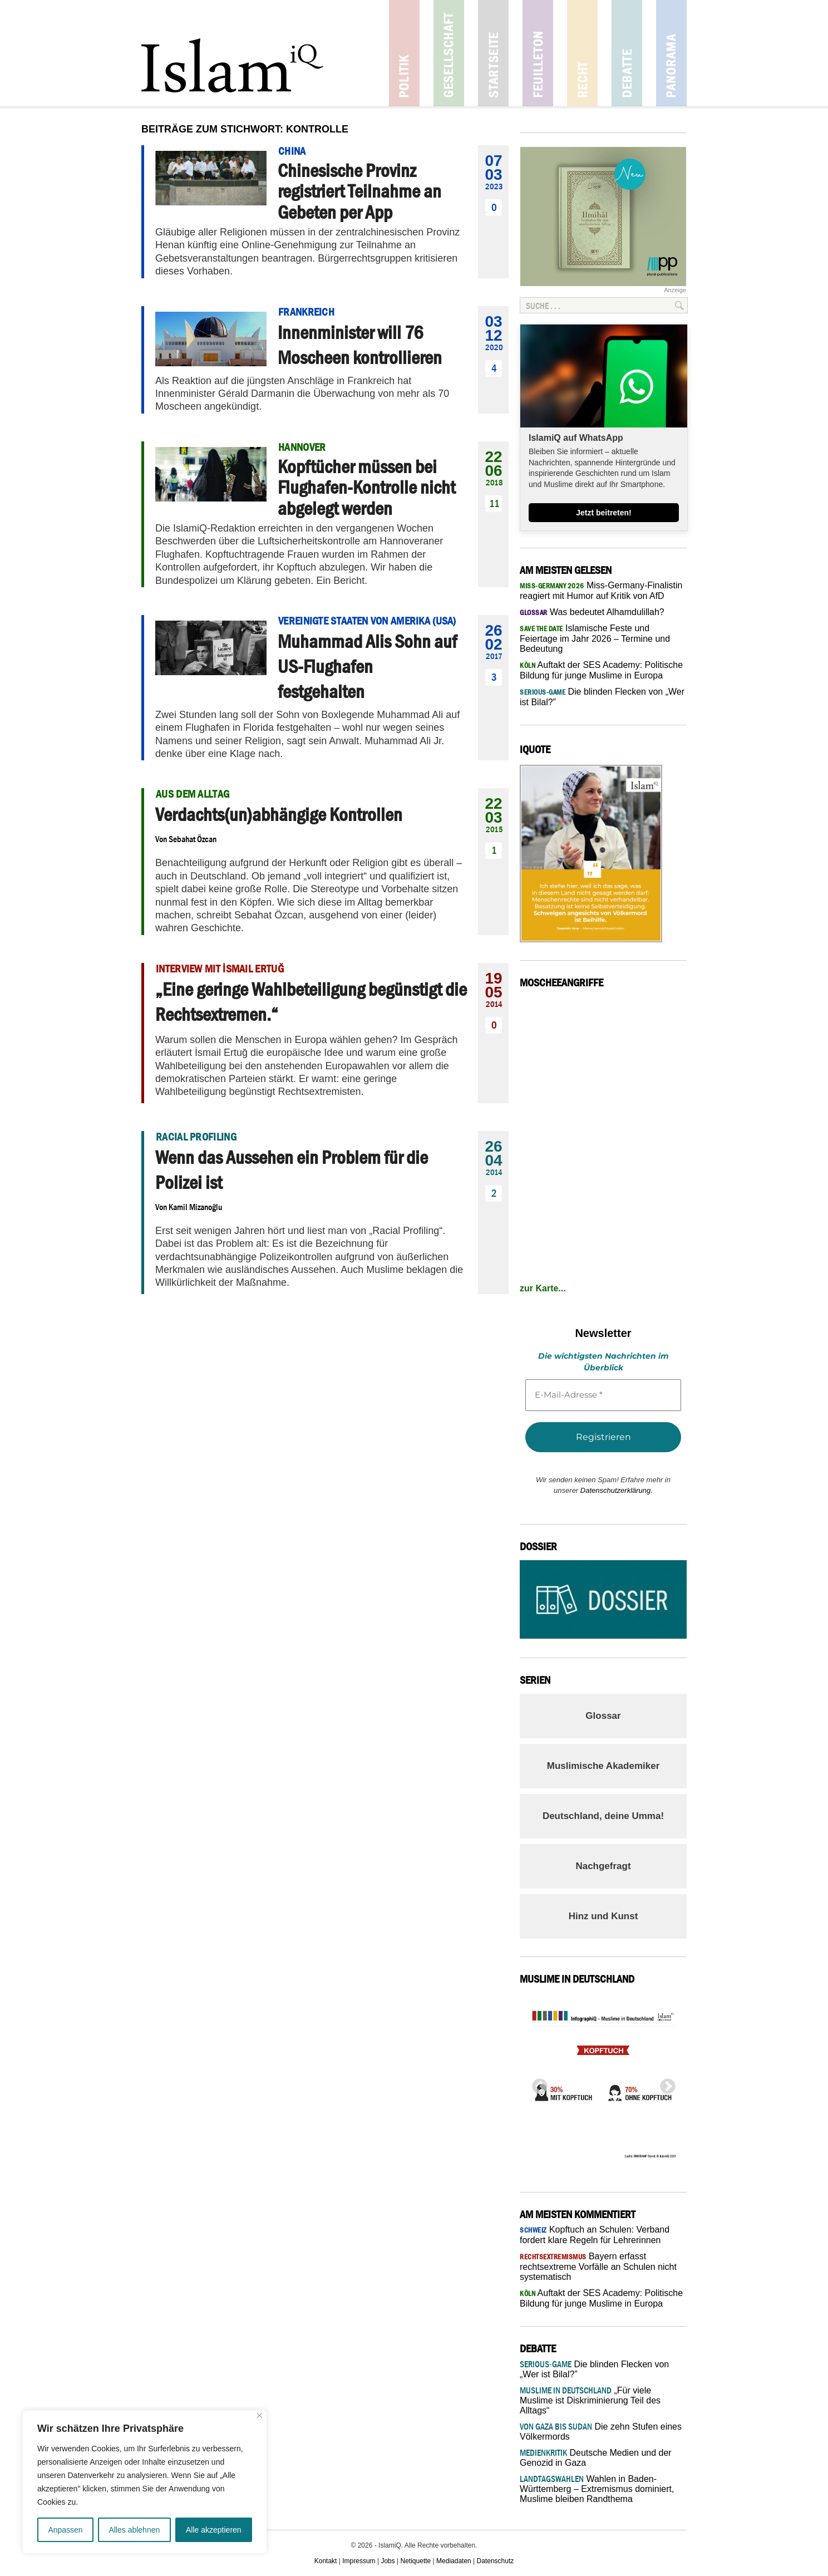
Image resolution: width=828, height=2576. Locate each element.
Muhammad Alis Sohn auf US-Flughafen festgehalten (367, 666)
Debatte (627, 53)
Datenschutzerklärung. (616, 1490)
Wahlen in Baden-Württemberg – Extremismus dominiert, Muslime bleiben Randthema (597, 2489)
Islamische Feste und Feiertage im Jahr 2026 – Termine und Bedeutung (595, 638)
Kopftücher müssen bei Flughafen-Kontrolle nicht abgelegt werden (366, 487)
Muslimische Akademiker (603, 1766)
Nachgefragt (602, 1866)
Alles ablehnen (134, 2529)
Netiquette (416, 2561)
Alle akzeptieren (213, 2529)
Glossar (602, 1715)
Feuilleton (538, 53)
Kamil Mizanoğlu (195, 1207)
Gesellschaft (448, 53)
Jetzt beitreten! (604, 512)
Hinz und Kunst (603, 1916)
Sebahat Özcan (192, 839)
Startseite (493, 53)
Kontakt (325, 2561)
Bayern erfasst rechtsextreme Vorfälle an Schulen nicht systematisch (598, 2266)
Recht (582, 53)
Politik (404, 53)
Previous (536, 2083)
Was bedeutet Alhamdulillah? (592, 612)
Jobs (388, 2561)
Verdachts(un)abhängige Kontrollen (278, 814)
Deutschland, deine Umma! (603, 1816)
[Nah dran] (259, 2415)
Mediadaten (453, 2561)
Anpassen (65, 2529)
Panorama (671, 53)
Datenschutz (495, 2561)
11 (494, 503)
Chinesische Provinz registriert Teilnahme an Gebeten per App (359, 191)
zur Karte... (543, 1288)
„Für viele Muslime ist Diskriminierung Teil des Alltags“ (590, 2400)
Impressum (358, 2561)
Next (664, 2083)
